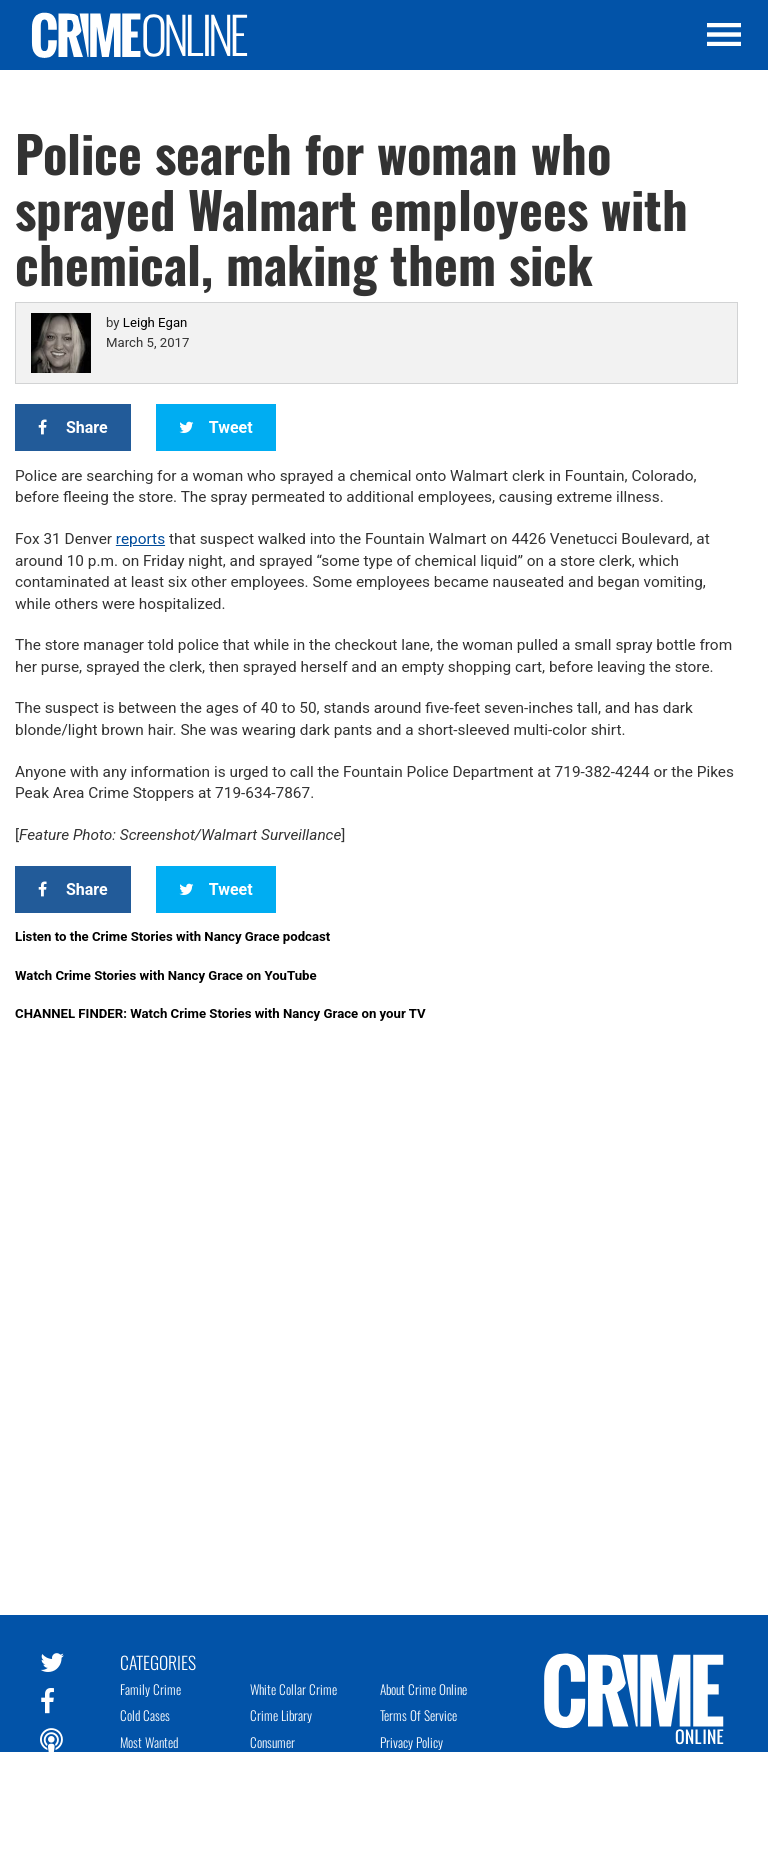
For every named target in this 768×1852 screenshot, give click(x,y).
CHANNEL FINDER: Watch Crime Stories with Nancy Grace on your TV (220, 1013)
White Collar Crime (293, 1689)
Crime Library (281, 1715)
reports (140, 539)
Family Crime (150, 1689)
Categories (158, 1661)
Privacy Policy (411, 1742)
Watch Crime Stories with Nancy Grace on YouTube (166, 975)
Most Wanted (149, 1742)
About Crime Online (423, 1689)
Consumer (272, 1742)
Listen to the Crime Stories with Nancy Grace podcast (172, 936)
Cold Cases (145, 1715)
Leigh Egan (155, 322)
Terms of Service (418, 1715)
